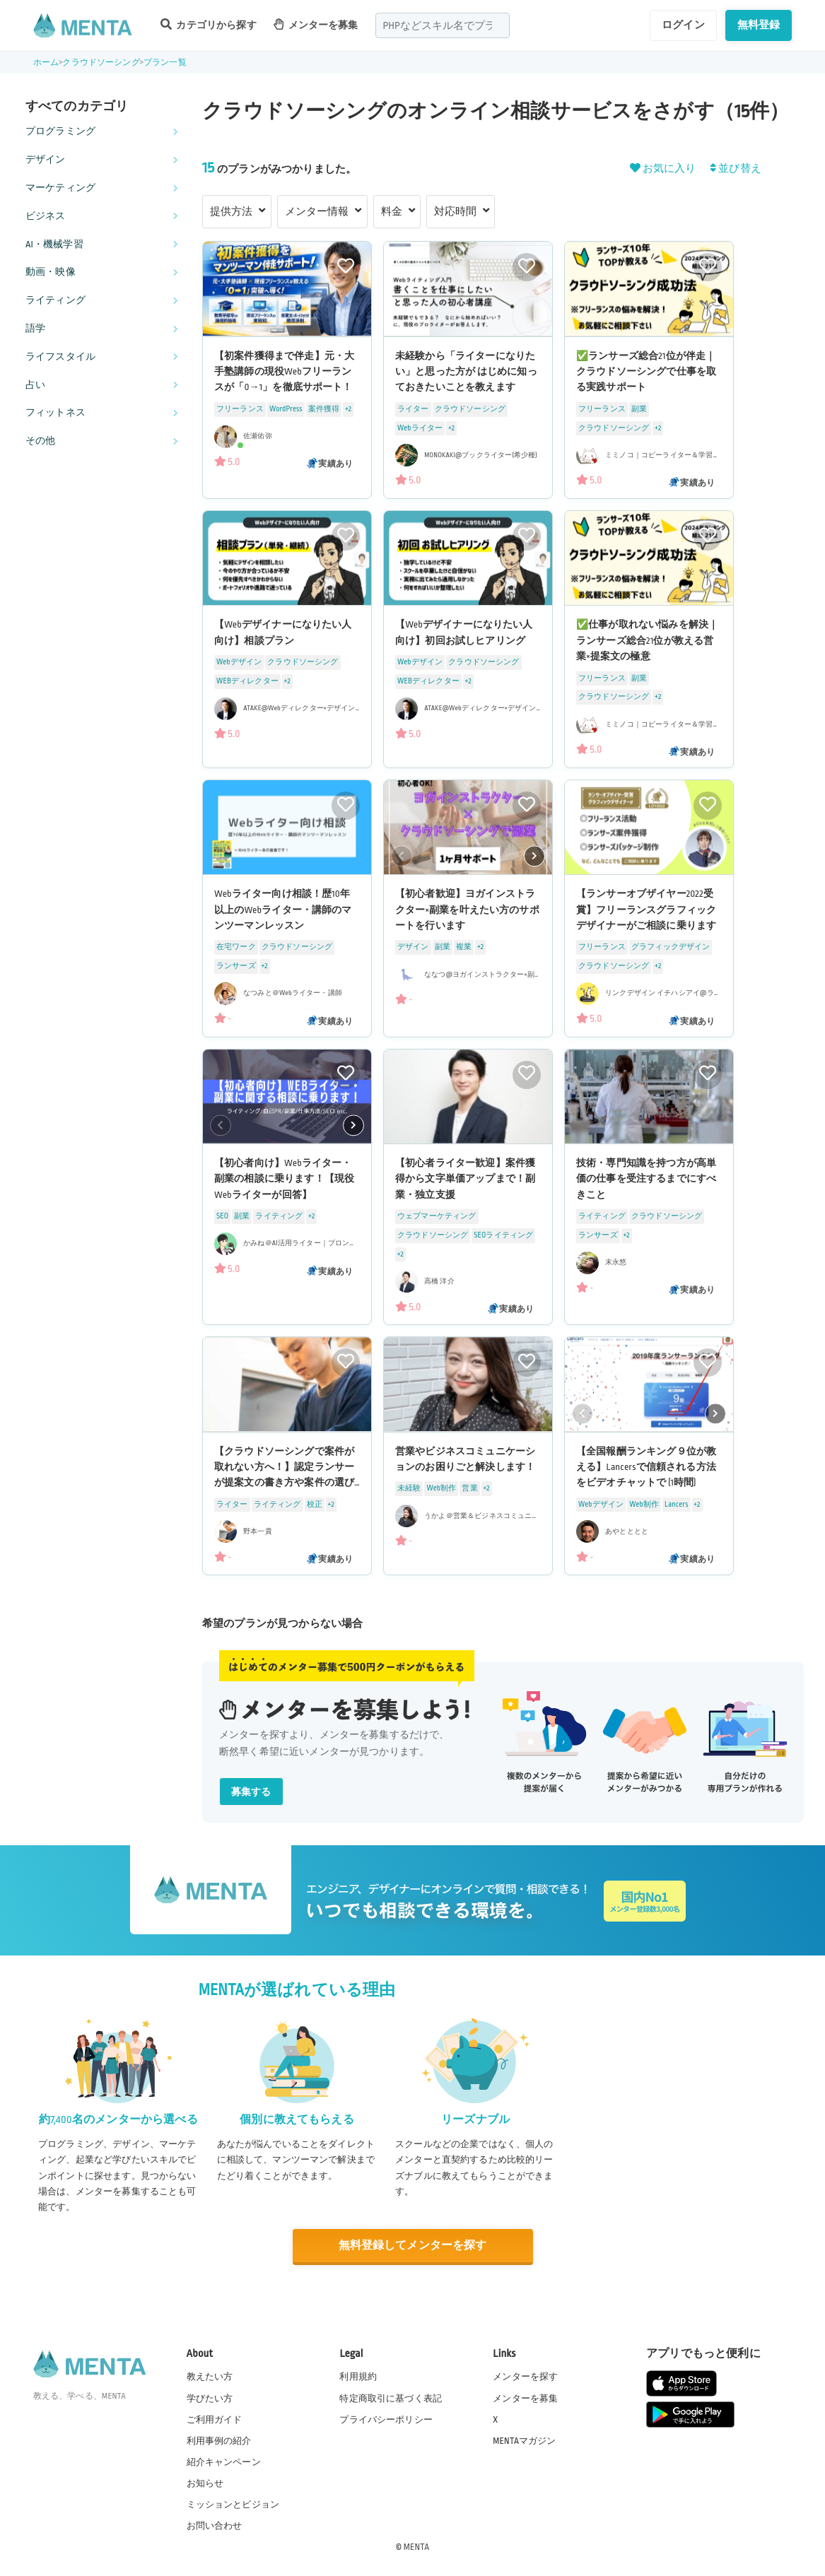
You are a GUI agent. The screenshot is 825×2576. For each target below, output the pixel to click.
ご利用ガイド (214, 2419)
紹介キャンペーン (224, 2462)
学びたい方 (210, 2398)
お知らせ (205, 2483)
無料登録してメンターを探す (413, 2246)
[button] (534, 856)
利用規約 (358, 2377)
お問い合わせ (214, 2526)
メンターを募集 (316, 24)
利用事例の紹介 (219, 2440)
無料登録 (758, 24)
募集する (251, 1792)
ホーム (46, 62)
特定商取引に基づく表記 (390, 2398)
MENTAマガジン (524, 2440)
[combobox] (442, 25)
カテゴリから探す (208, 24)
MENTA (417, 2547)
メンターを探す (525, 2377)
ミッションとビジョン (233, 2505)
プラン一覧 (165, 62)
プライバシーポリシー (386, 2419)
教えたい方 (210, 2377)
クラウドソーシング (100, 62)
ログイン (683, 24)
